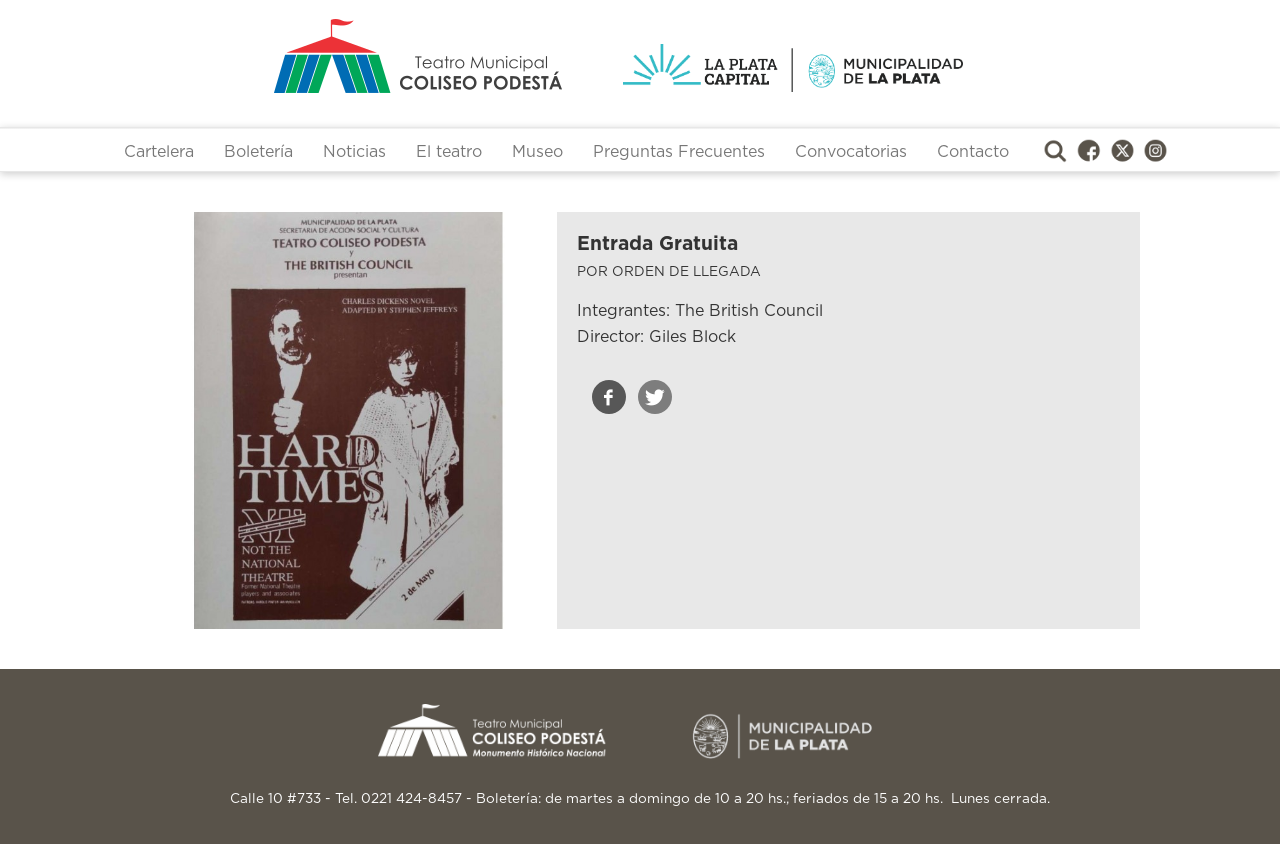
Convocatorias (851, 152)
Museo (537, 152)
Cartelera (159, 152)
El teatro (449, 152)
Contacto (973, 152)
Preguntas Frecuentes (679, 152)
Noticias (354, 152)
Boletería (258, 152)
